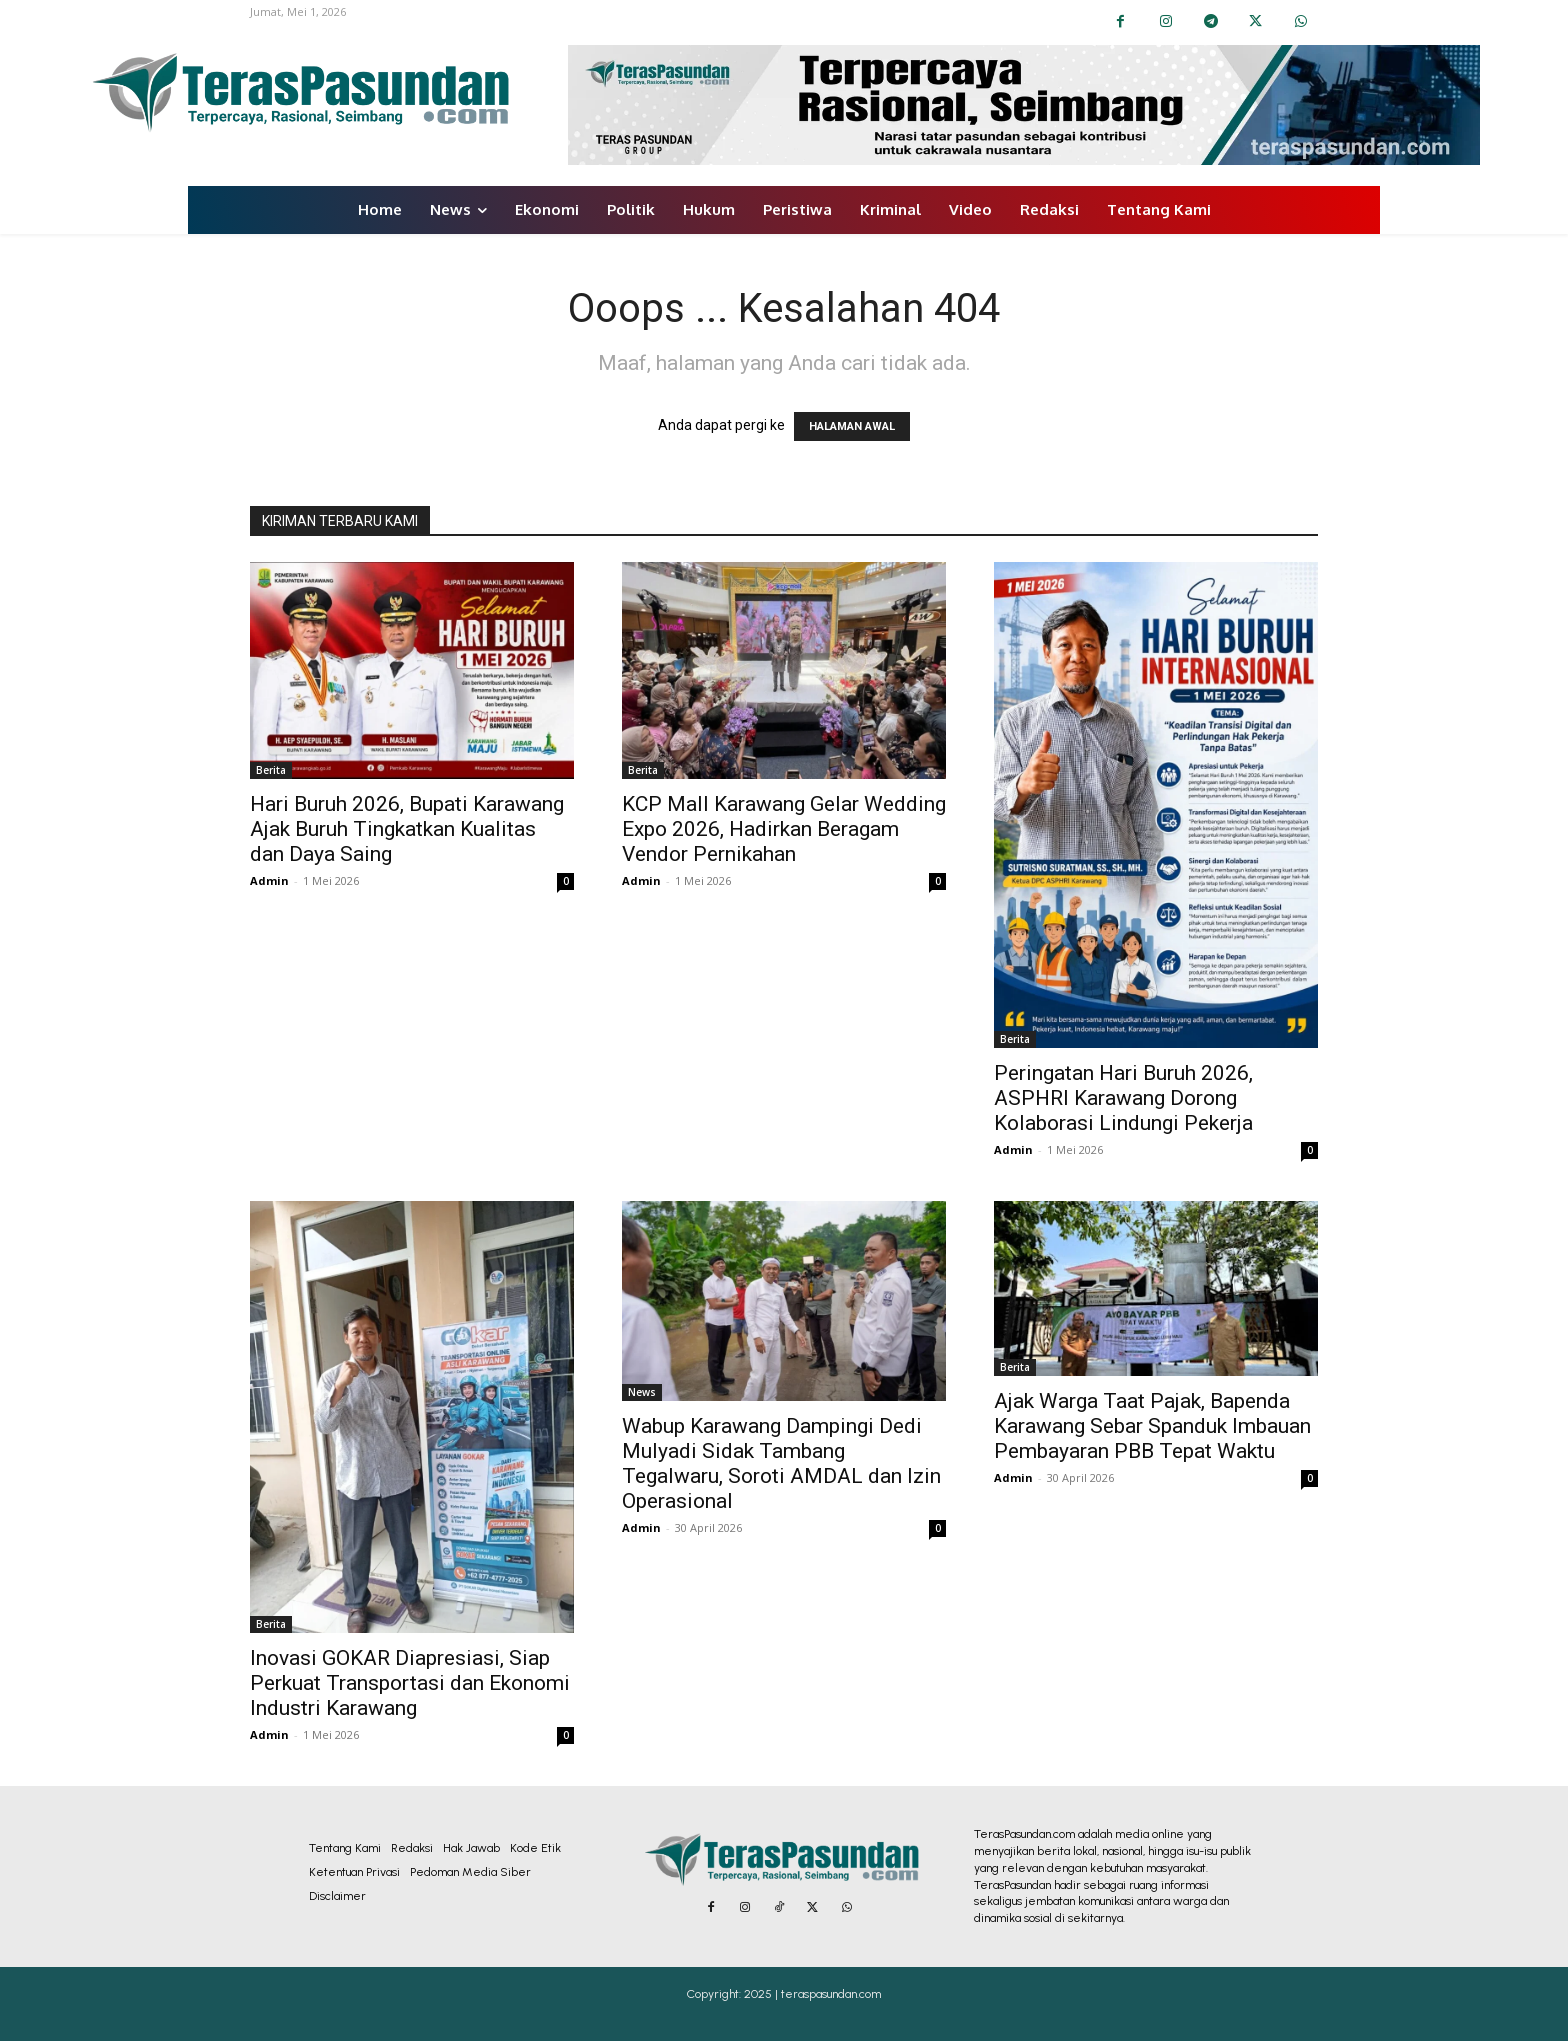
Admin (269, 880)
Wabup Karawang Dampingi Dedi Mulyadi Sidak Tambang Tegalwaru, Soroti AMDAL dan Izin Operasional (781, 1463)
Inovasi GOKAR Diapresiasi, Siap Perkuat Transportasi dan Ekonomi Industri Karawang (410, 1683)
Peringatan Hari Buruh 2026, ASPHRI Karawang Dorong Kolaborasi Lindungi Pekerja (1123, 1098)
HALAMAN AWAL (852, 426)
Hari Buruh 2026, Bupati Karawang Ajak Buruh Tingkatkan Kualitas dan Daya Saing (407, 829)
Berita (271, 770)
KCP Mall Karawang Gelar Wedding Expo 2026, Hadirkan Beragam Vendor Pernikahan (784, 829)
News (642, 1392)
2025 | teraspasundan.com (812, 1994)
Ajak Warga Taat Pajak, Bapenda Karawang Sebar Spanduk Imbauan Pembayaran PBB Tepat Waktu (1152, 1426)
